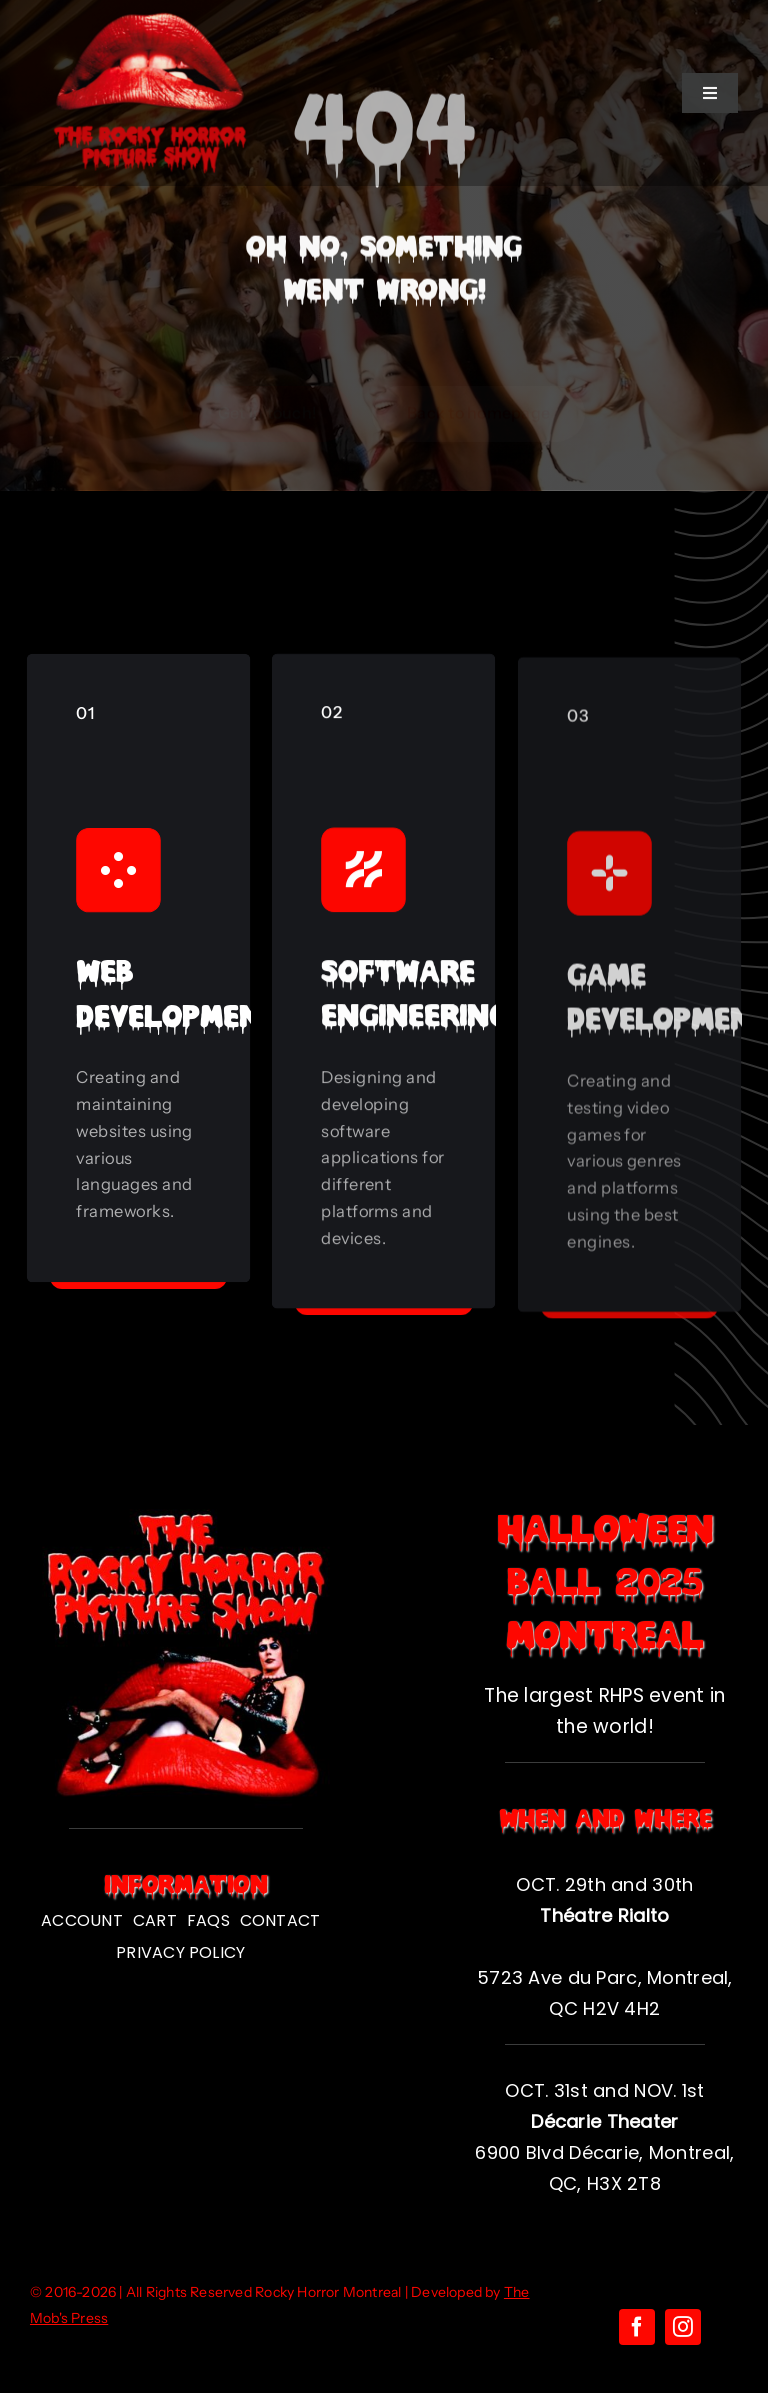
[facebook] (637, 2327)
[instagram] (683, 2327)
